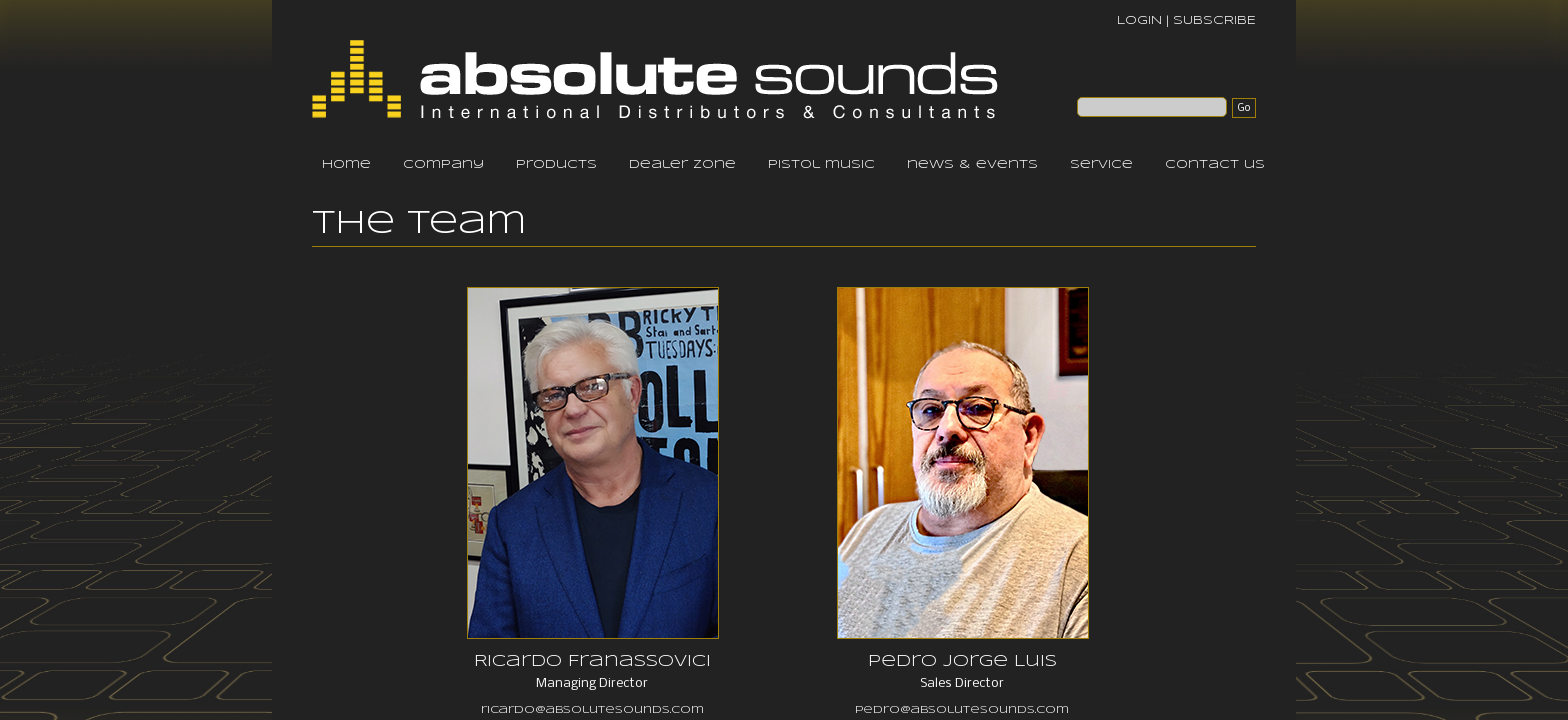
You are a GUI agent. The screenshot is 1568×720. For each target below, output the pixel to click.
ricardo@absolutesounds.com (592, 710)
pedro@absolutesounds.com (962, 710)
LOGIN (1139, 20)
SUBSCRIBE (1214, 20)
